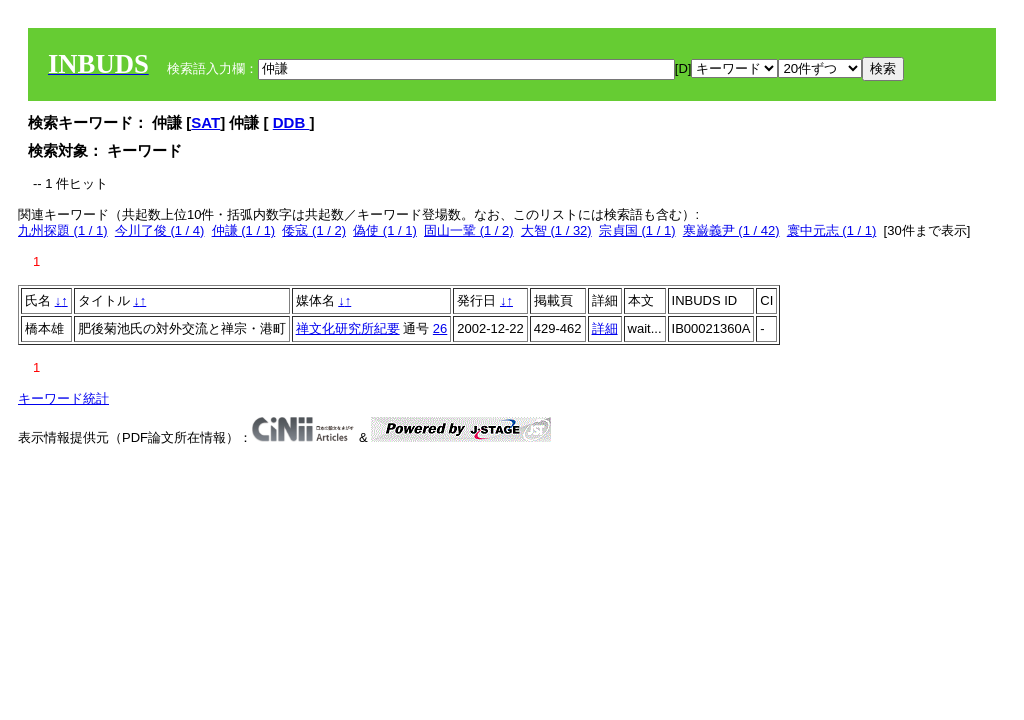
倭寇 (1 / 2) (314, 230)
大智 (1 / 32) (556, 230)
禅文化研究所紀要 (348, 328)
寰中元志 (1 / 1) (832, 230)
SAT (205, 122)
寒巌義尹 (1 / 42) (731, 230)
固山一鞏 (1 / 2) (469, 230)
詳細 (605, 328)
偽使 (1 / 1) (385, 230)
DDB (291, 122)
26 (440, 328)
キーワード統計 (63, 398)
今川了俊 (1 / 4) (160, 230)
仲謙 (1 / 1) (244, 230)
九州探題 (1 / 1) (63, 230)
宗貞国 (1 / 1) (637, 230)
